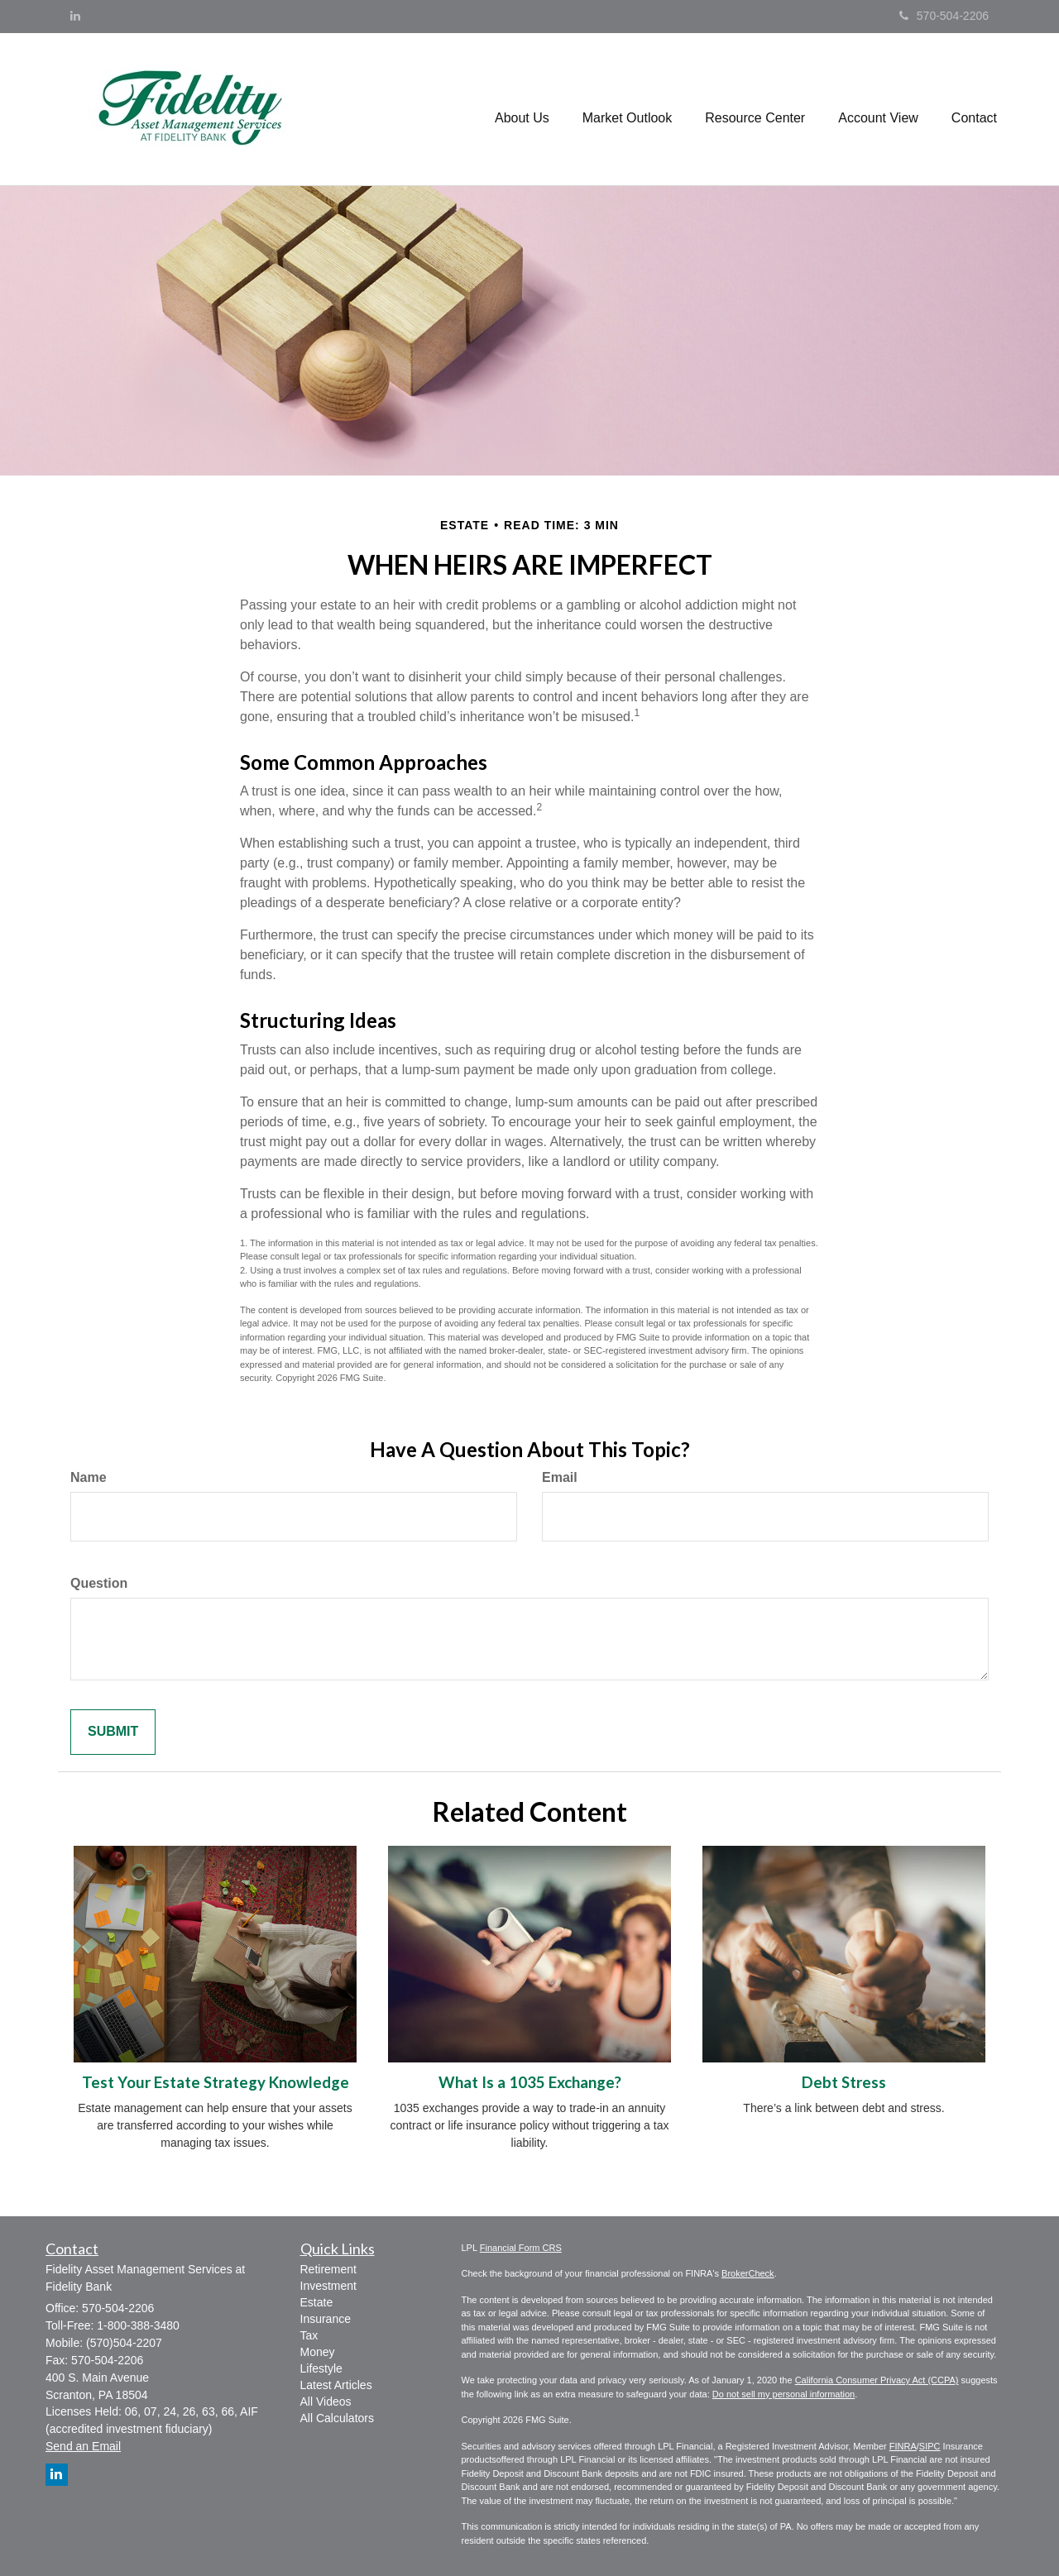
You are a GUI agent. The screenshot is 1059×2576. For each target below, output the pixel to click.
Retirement (328, 2269)
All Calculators (337, 2418)
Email (559, 1477)
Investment (328, 2285)
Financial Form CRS (521, 2248)
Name (88, 1477)
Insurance (325, 2318)
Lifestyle (321, 2368)
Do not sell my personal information (783, 2394)
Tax (309, 2335)
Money (317, 2352)
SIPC (930, 2446)
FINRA (903, 2446)
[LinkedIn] (75, 15)
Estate (316, 2302)
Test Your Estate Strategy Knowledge (215, 2082)
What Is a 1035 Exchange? (529, 2082)
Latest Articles (336, 2385)
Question (98, 1583)
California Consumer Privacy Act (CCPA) (877, 2380)
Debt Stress (844, 2082)
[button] (522, 109)
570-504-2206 (944, 15)
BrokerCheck (747, 2273)
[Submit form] (113, 1732)
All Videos (326, 2401)
